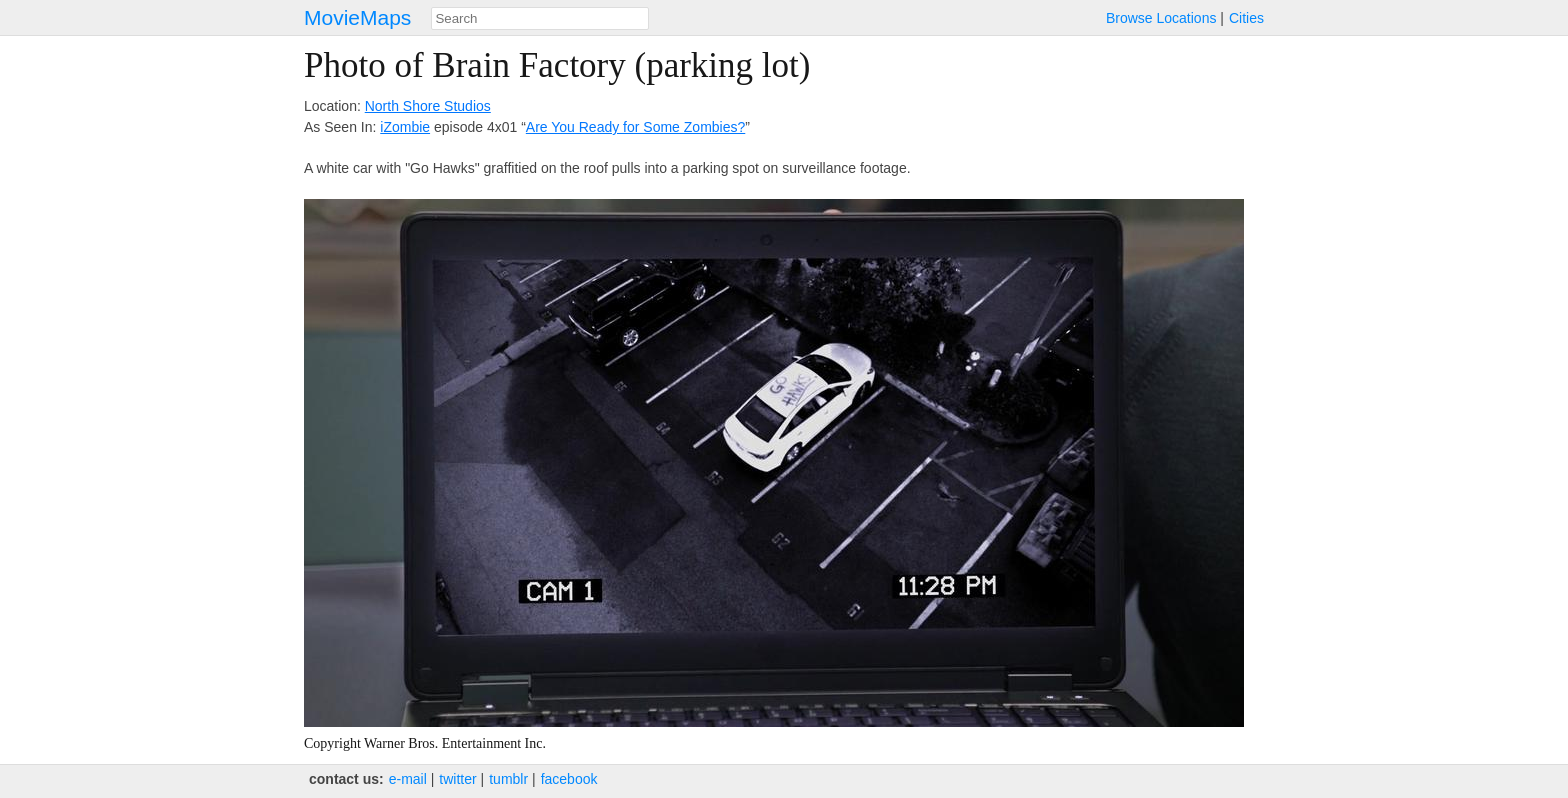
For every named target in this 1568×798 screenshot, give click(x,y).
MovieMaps (357, 17)
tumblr (508, 779)
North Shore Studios (428, 106)
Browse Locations (1161, 18)
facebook (569, 779)
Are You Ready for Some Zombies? (635, 127)
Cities (1246, 18)
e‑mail (408, 779)
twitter (457, 779)
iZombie (405, 127)
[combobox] (540, 18)
